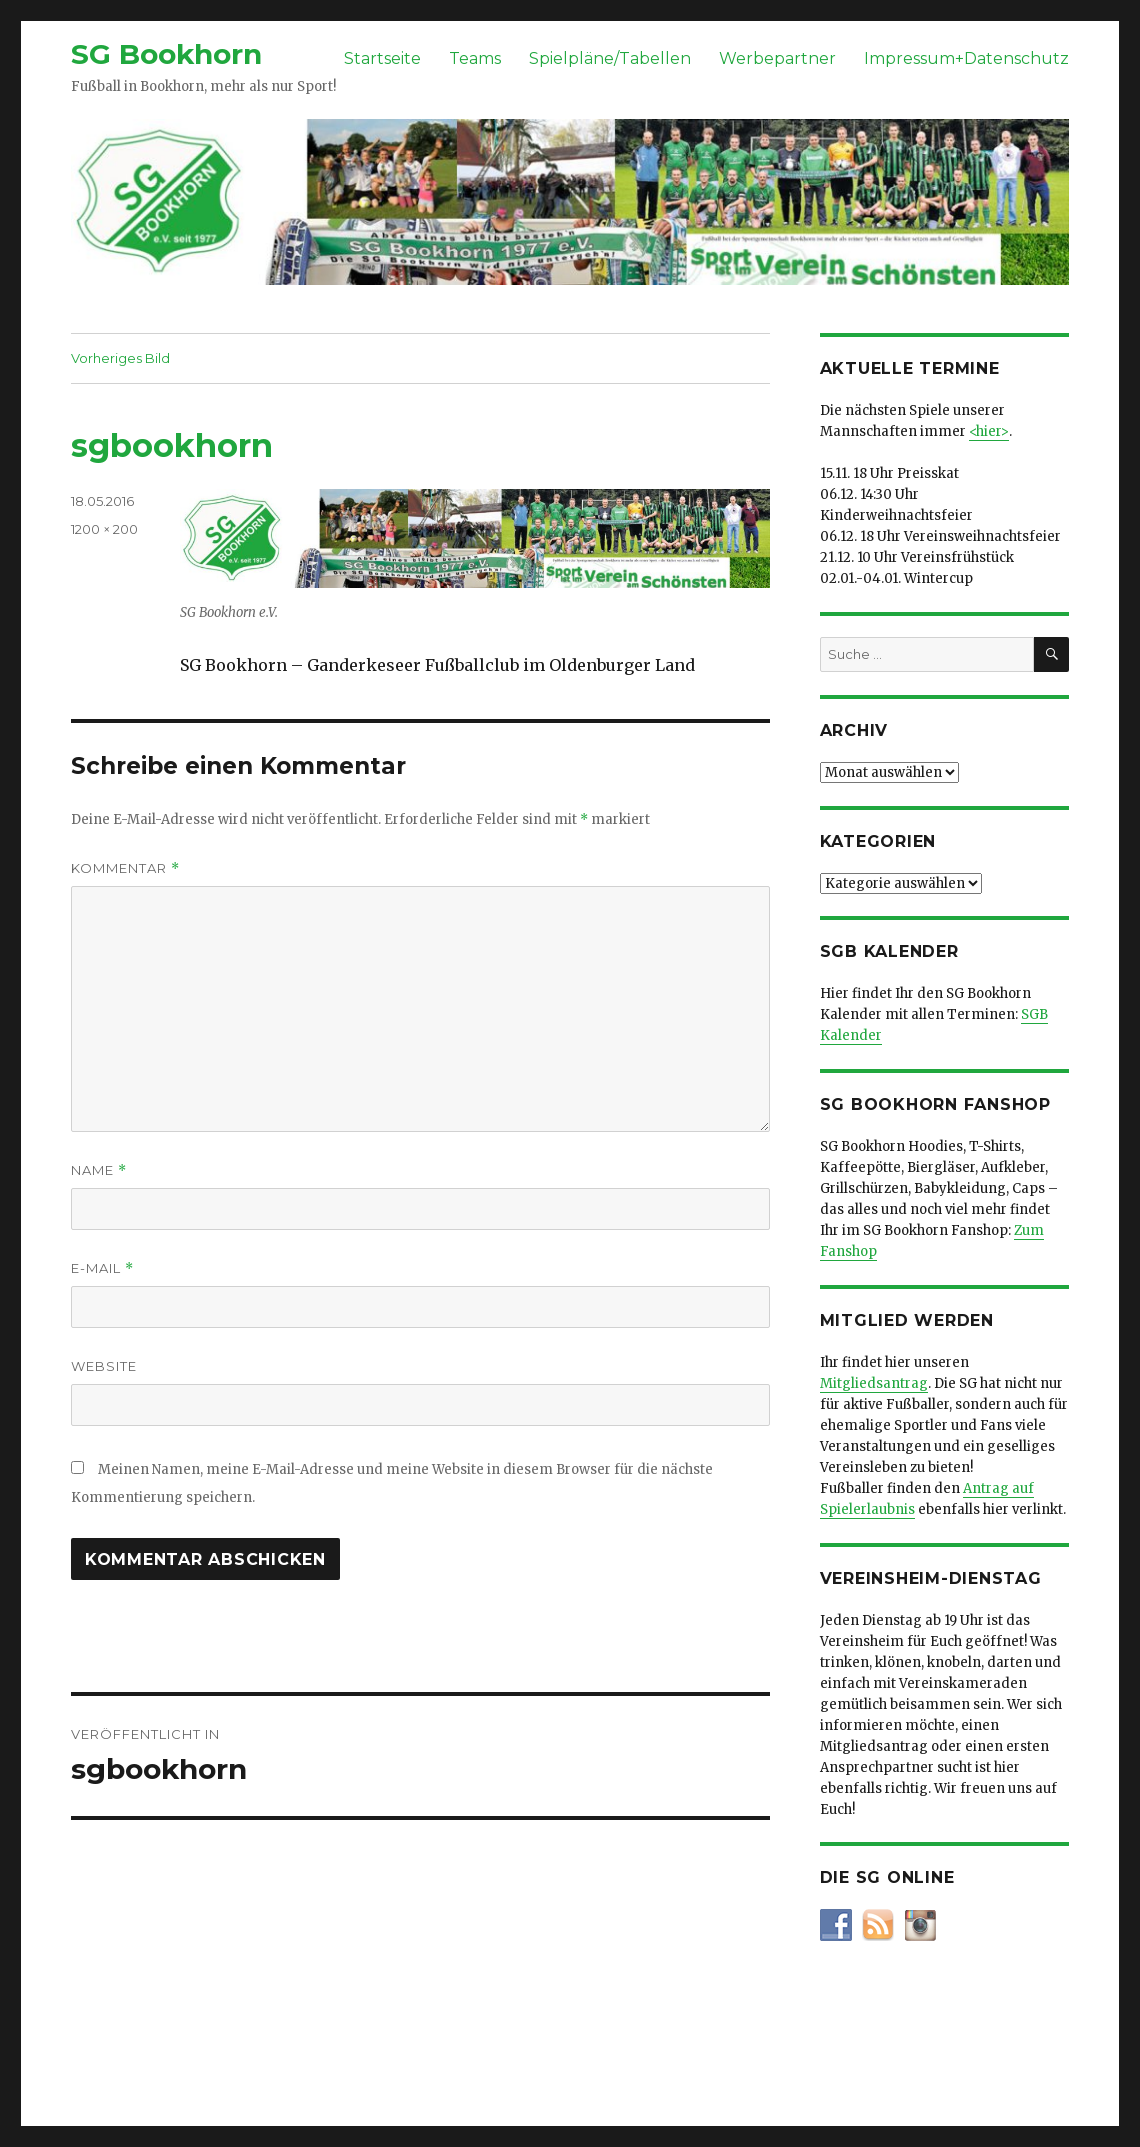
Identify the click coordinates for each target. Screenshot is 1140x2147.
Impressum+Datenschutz (966, 58)
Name (99, 1170)
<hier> (989, 431)
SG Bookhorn (166, 54)
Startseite (382, 58)
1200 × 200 (104, 529)
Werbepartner (777, 58)
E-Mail (102, 1268)
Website (104, 1366)
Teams (475, 58)
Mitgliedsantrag (874, 1383)
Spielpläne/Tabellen (610, 58)
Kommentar (125, 868)
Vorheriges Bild (120, 358)
